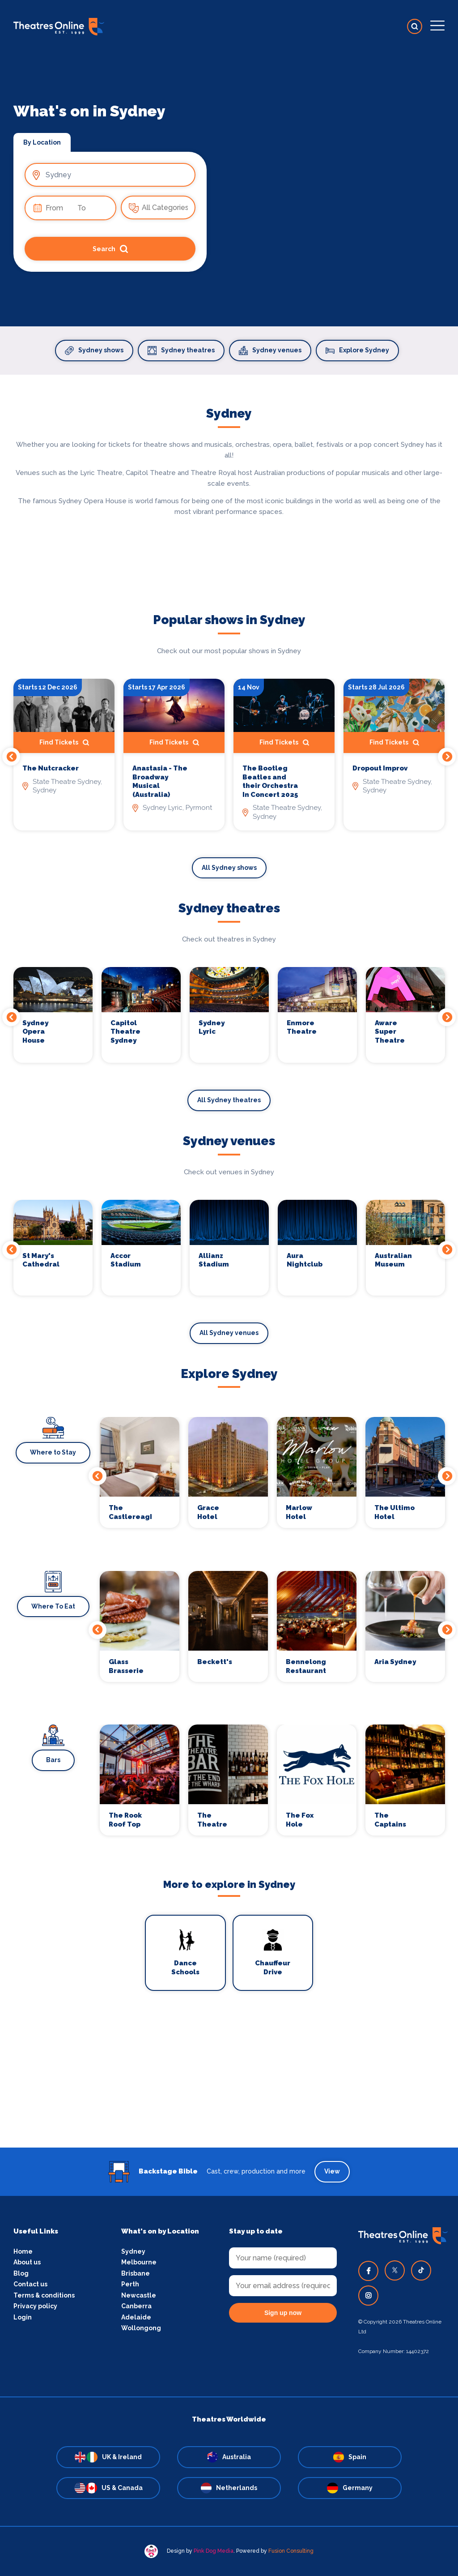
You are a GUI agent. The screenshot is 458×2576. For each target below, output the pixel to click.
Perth (130, 2284)
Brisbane (135, 2273)
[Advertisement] (229, 2085)
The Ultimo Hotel (394, 1512)
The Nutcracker (50, 768)
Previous (11, 757)
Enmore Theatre (302, 1027)
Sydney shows (94, 350)
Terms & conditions (44, 2295)
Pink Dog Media (213, 2551)
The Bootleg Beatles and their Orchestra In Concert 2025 (270, 781)
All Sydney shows (229, 867)
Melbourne (139, 2262)
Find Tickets (64, 742)
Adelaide (136, 2317)
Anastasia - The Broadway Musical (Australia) (159, 781)
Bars (53, 1759)
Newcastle (138, 2295)
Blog (21, 2273)
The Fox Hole (300, 1819)
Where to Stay (53, 1452)
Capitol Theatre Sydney (125, 1031)
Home (23, 2251)
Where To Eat (53, 1606)
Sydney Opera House (35, 1031)
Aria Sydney (395, 1662)
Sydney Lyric (212, 1027)
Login (22, 2317)
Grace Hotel (208, 1512)
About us (27, 2262)
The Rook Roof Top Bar (125, 1820)
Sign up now (282, 2312)
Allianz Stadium (214, 1260)
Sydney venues (270, 350)
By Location (42, 142)
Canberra (136, 2306)
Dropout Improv (379, 768)
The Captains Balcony (390, 1820)
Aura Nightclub (304, 1260)
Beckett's (214, 1662)
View (332, 2171)
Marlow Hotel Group (299, 1512)
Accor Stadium (125, 1260)
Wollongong (141, 2328)
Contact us (30, 2284)
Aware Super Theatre (390, 1031)
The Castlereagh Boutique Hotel (130, 1512)
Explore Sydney (357, 350)
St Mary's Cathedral (40, 1260)
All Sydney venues (229, 1332)
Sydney (133, 2251)
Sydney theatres (181, 350)
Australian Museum (393, 1260)
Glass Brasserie (126, 1666)
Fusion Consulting (291, 2551)
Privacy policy (35, 2306)
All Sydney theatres (229, 1100)
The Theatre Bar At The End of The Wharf (216, 1820)
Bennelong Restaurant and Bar (306, 1666)
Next (447, 757)
